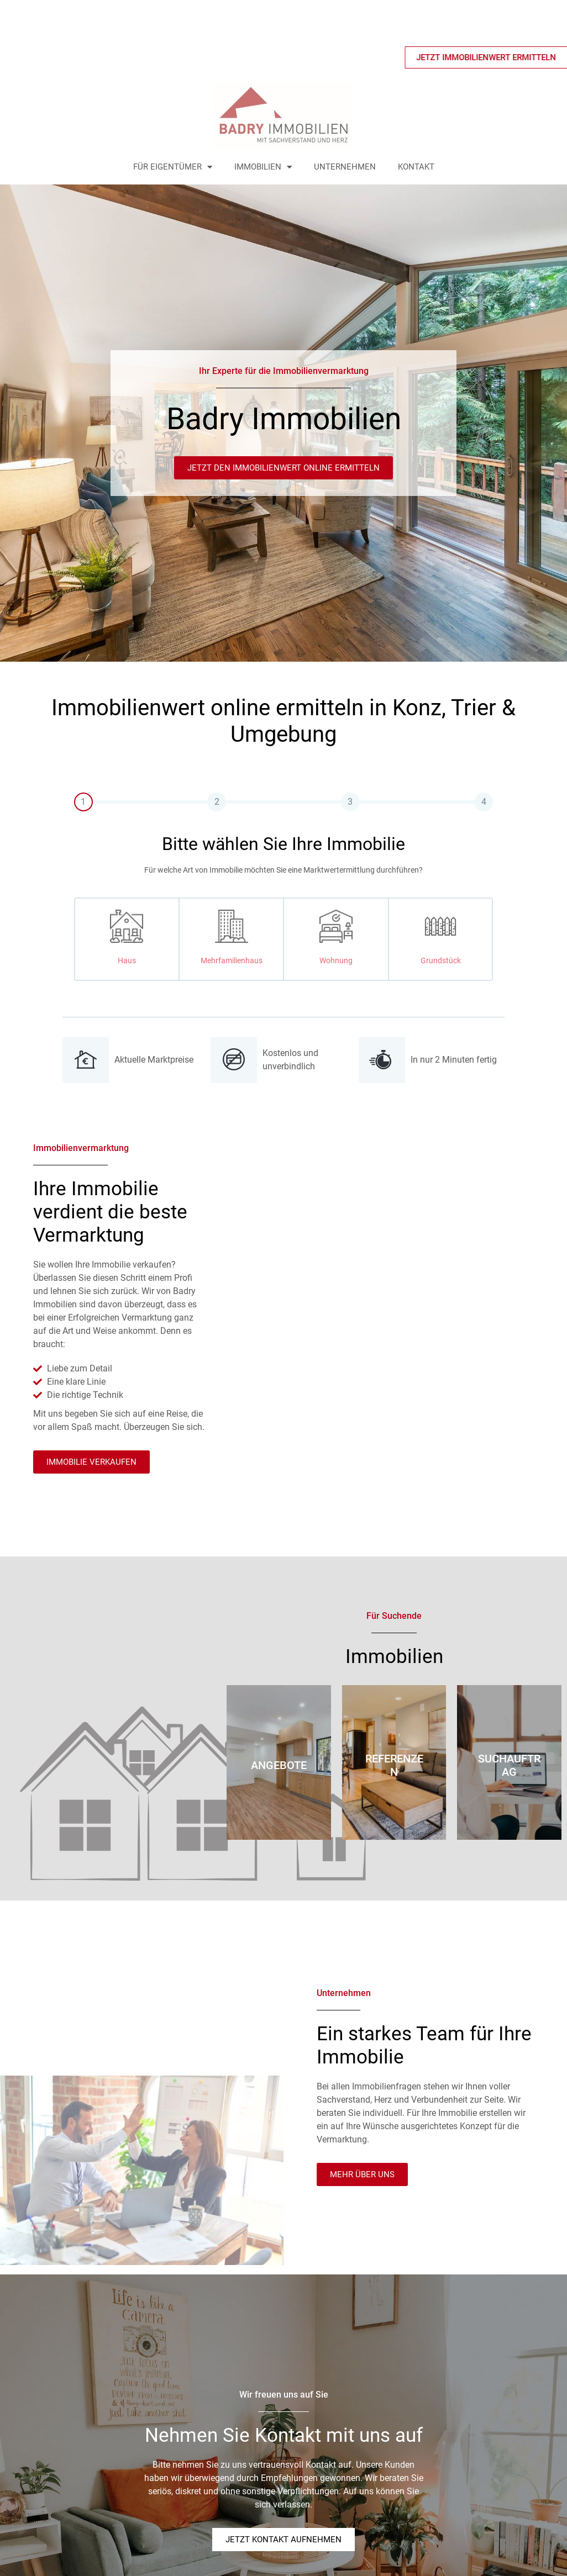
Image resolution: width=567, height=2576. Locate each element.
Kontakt (416, 167)
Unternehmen (345, 167)
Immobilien (263, 167)
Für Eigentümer (172, 167)
